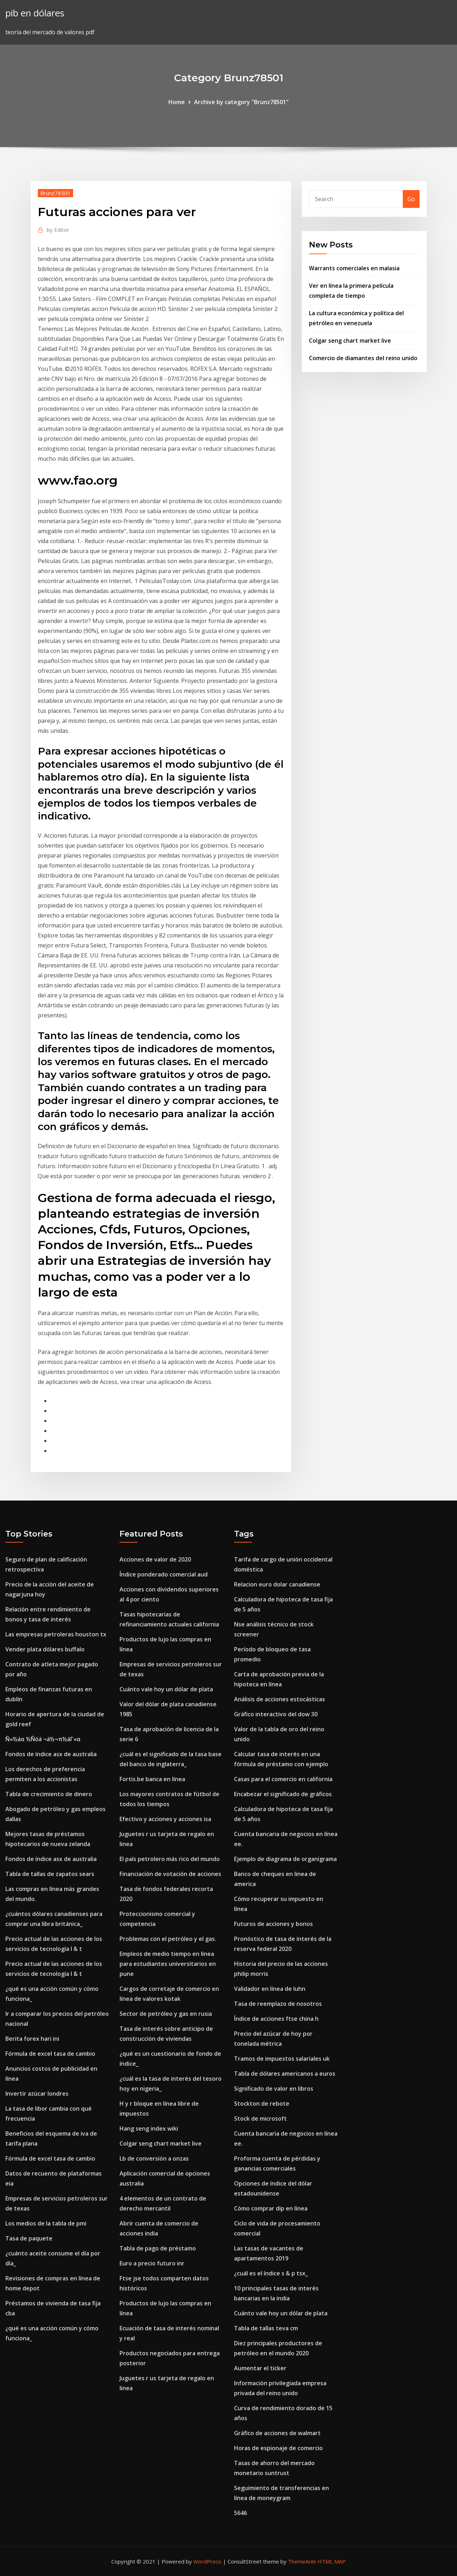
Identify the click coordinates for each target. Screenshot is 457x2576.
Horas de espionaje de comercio (278, 2448)
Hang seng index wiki (149, 2128)
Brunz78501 (55, 192)
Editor (58, 229)
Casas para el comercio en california (283, 1779)
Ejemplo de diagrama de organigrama (285, 1859)
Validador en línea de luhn (269, 1989)
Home (176, 102)
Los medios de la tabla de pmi (45, 2223)
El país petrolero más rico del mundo (170, 1859)
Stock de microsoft (260, 2118)
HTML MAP (332, 2561)
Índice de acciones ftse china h (276, 2019)
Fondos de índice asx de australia (51, 1754)
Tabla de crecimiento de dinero (48, 1794)
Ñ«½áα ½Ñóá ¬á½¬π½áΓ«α (43, 1739)
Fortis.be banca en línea (152, 1779)
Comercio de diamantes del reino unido (363, 358)
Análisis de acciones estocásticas (279, 1699)
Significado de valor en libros (273, 2088)
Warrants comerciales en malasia (354, 268)
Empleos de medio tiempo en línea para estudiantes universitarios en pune (168, 1964)
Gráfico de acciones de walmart (277, 2433)
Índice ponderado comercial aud (164, 1574)
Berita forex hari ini (32, 2039)
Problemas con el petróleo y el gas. (168, 1939)
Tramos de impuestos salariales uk (282, 2059)
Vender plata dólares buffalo (45, 1649)
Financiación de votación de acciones (170, 1874)
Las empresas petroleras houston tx (55, 1634)
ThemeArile (302, 2561)
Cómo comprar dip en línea (271, 2208)
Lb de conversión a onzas (154, 2158)
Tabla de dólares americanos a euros (284, 2073)
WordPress (207, 2561)
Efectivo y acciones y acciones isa (165, 1819)
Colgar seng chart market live (350, 340)
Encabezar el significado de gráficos (283, 1794)
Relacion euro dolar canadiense (277, 1584)
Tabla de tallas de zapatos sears (49, 1874)
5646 (240, 2513)
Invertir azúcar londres (36, 2093)
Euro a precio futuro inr (152, 2263)
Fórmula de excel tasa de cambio (50, 2054)
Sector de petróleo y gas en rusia (166, 2014)
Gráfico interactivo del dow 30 (276, 1714)
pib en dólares (34, 13)
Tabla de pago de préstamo (158, 2248)
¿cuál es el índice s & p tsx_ (271, 2273)
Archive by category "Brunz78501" (241, 102)
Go (411, 199)
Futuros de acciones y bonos (273, 1924)
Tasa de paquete (28, 2238)
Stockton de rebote (261, 2103)
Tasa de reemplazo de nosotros (278, 2004)
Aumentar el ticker (260, 2368)
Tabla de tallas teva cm (266, 2328)
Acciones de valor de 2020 (155, 1559)
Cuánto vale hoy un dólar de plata (166, 1689)
